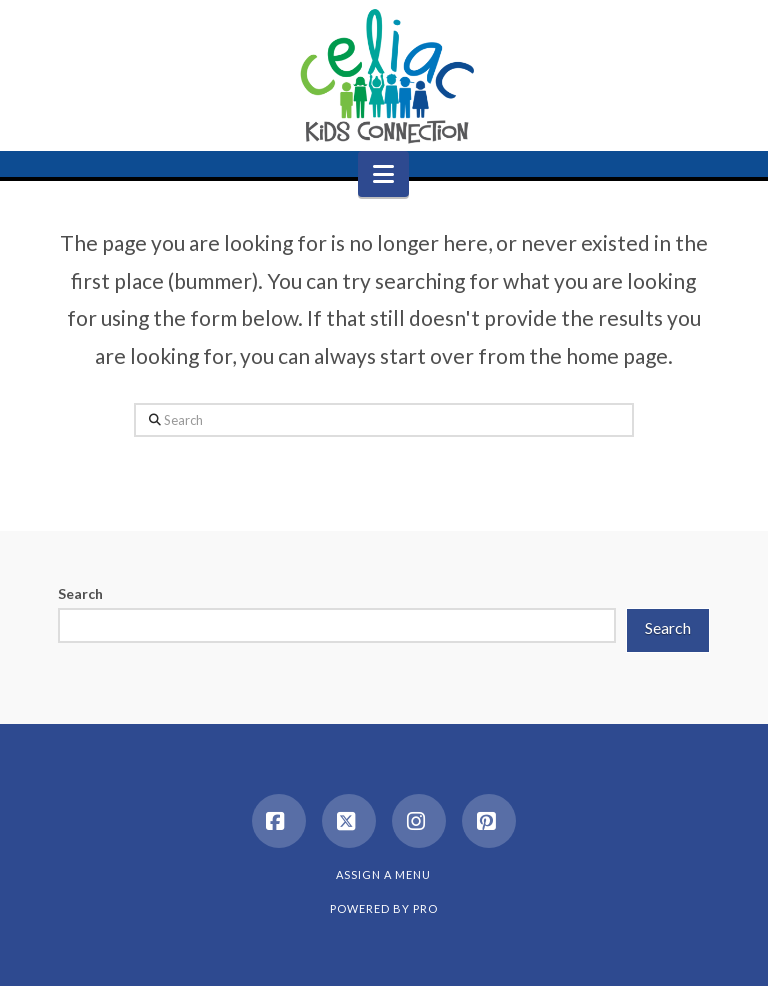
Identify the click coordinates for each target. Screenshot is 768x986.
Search (80, 593)
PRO (425, 908)
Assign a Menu (383, 874)
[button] (383, 174)
